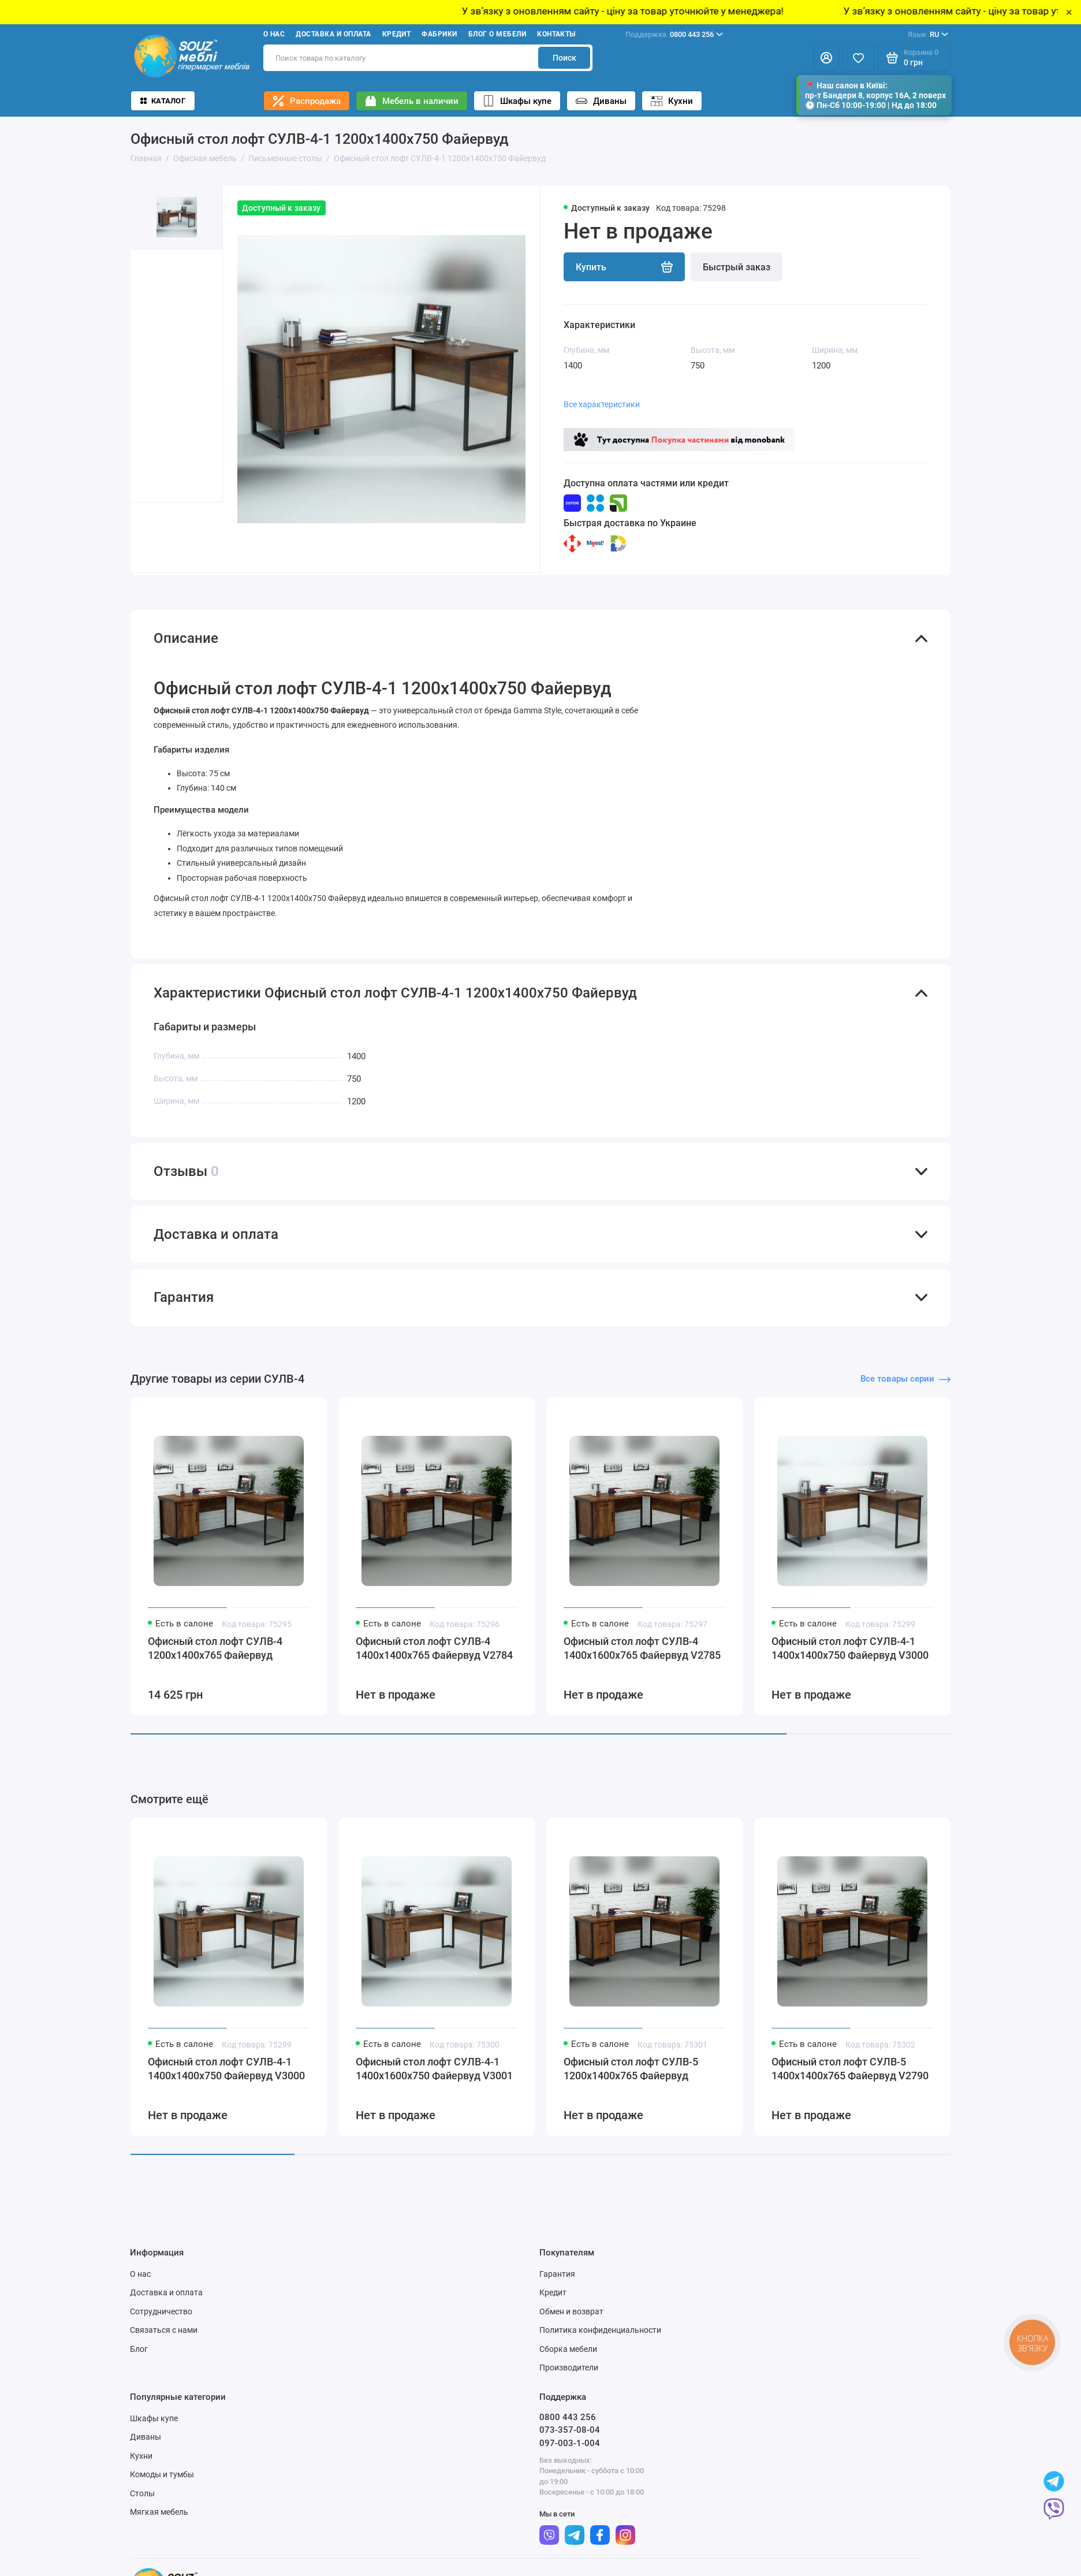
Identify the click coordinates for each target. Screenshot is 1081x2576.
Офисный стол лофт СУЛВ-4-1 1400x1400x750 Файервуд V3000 (850, 1663)
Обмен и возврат (571, 2325)
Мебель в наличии (412, 101)
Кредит (396, 34)
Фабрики (439, 34)
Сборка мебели (568, 2362)
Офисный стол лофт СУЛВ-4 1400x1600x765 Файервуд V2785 (642, 1663)
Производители (568, 2382)
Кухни (672, 101)
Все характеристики (602, 404)
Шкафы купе (517, 101)
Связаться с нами (163, 2344)
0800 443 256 (674, 34)
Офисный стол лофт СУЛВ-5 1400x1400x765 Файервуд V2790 (850, 2083)
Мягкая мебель (159, 2526)
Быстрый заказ (736, 267)
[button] (154, 537)
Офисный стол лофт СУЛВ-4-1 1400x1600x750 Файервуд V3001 (434, 2083)
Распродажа (307, 101)
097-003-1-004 (569, 2457)
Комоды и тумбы (162, 2488)
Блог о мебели (497, 34)
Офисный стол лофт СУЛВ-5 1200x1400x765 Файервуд (631, 2083)
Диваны (601, 101)
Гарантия (557, 2287)
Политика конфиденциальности (600, 2344)
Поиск (564, 57)
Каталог (162, 100)
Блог (139, 2362)
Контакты (556, 34)
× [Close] (1069, 12)
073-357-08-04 (569, 2444)
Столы (142, 2507)
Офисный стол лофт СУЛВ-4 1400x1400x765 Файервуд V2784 (434, 1663)
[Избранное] (858, 57)
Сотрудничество (161, 2325)
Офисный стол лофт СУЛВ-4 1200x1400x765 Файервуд (215, 1663)
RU (928, 34)
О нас (274, 34)
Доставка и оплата (333, 34)
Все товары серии (905, 1393)
